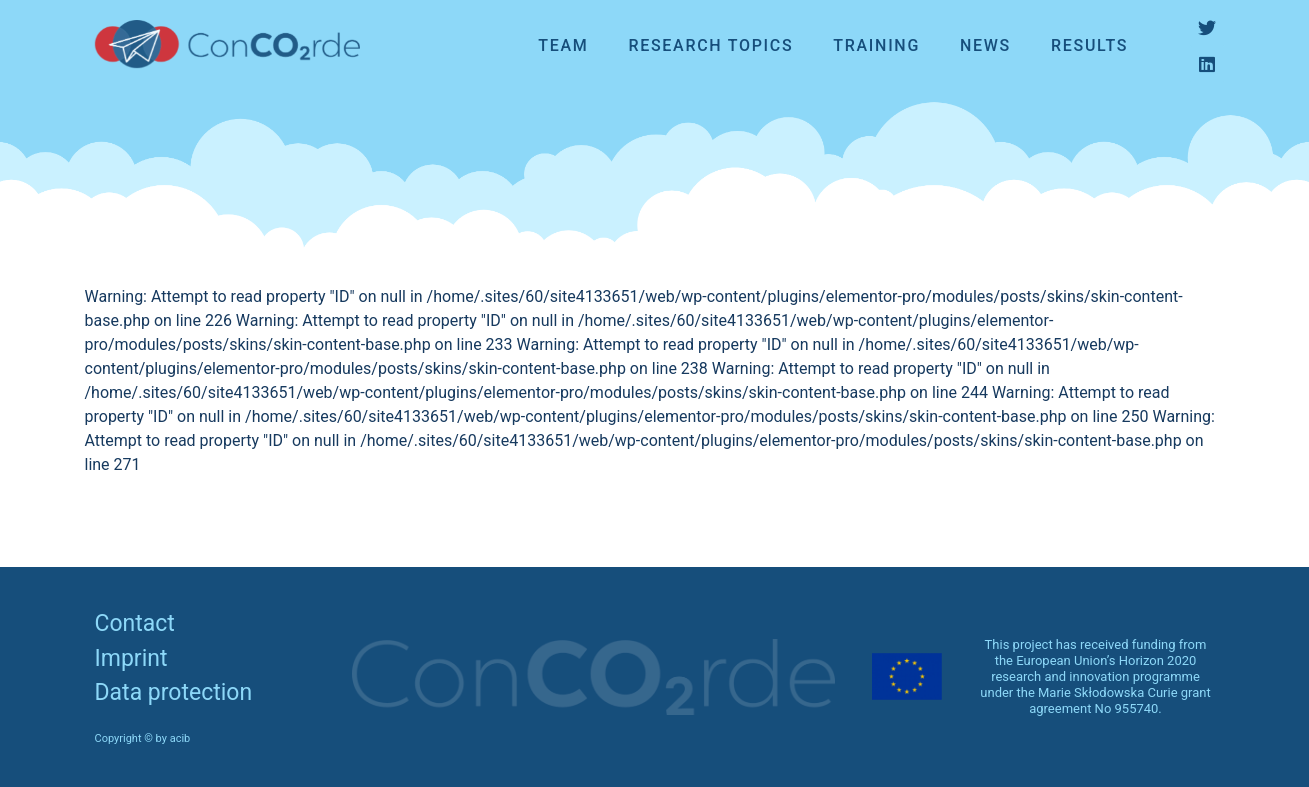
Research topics (710, 45)
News (985, 45)
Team (563, 45)
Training (876, 45)
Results (1089, 45)
